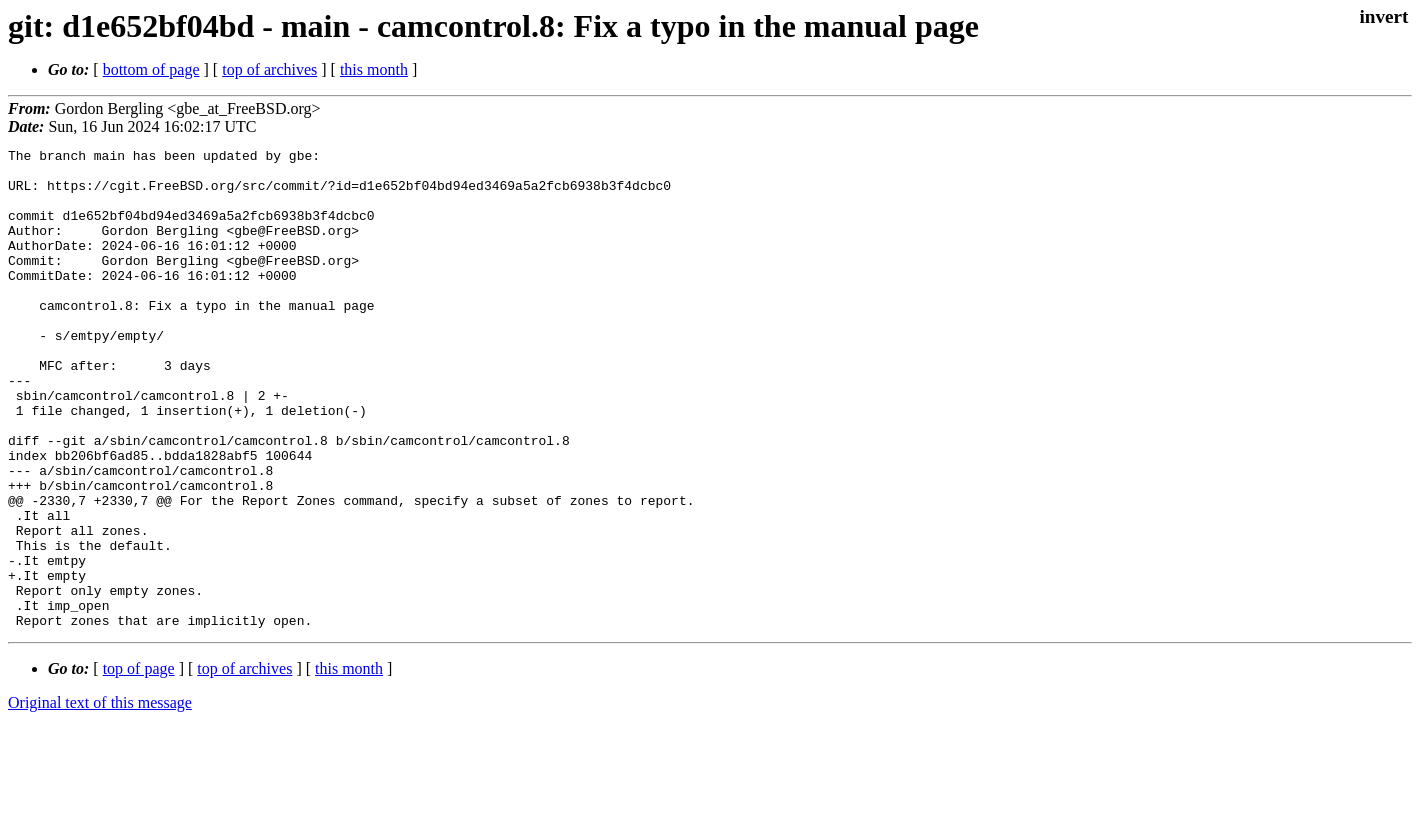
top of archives (269, 69)
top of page (139, 764)
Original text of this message (100, 798)
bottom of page (151, 69)
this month (374, 69)
